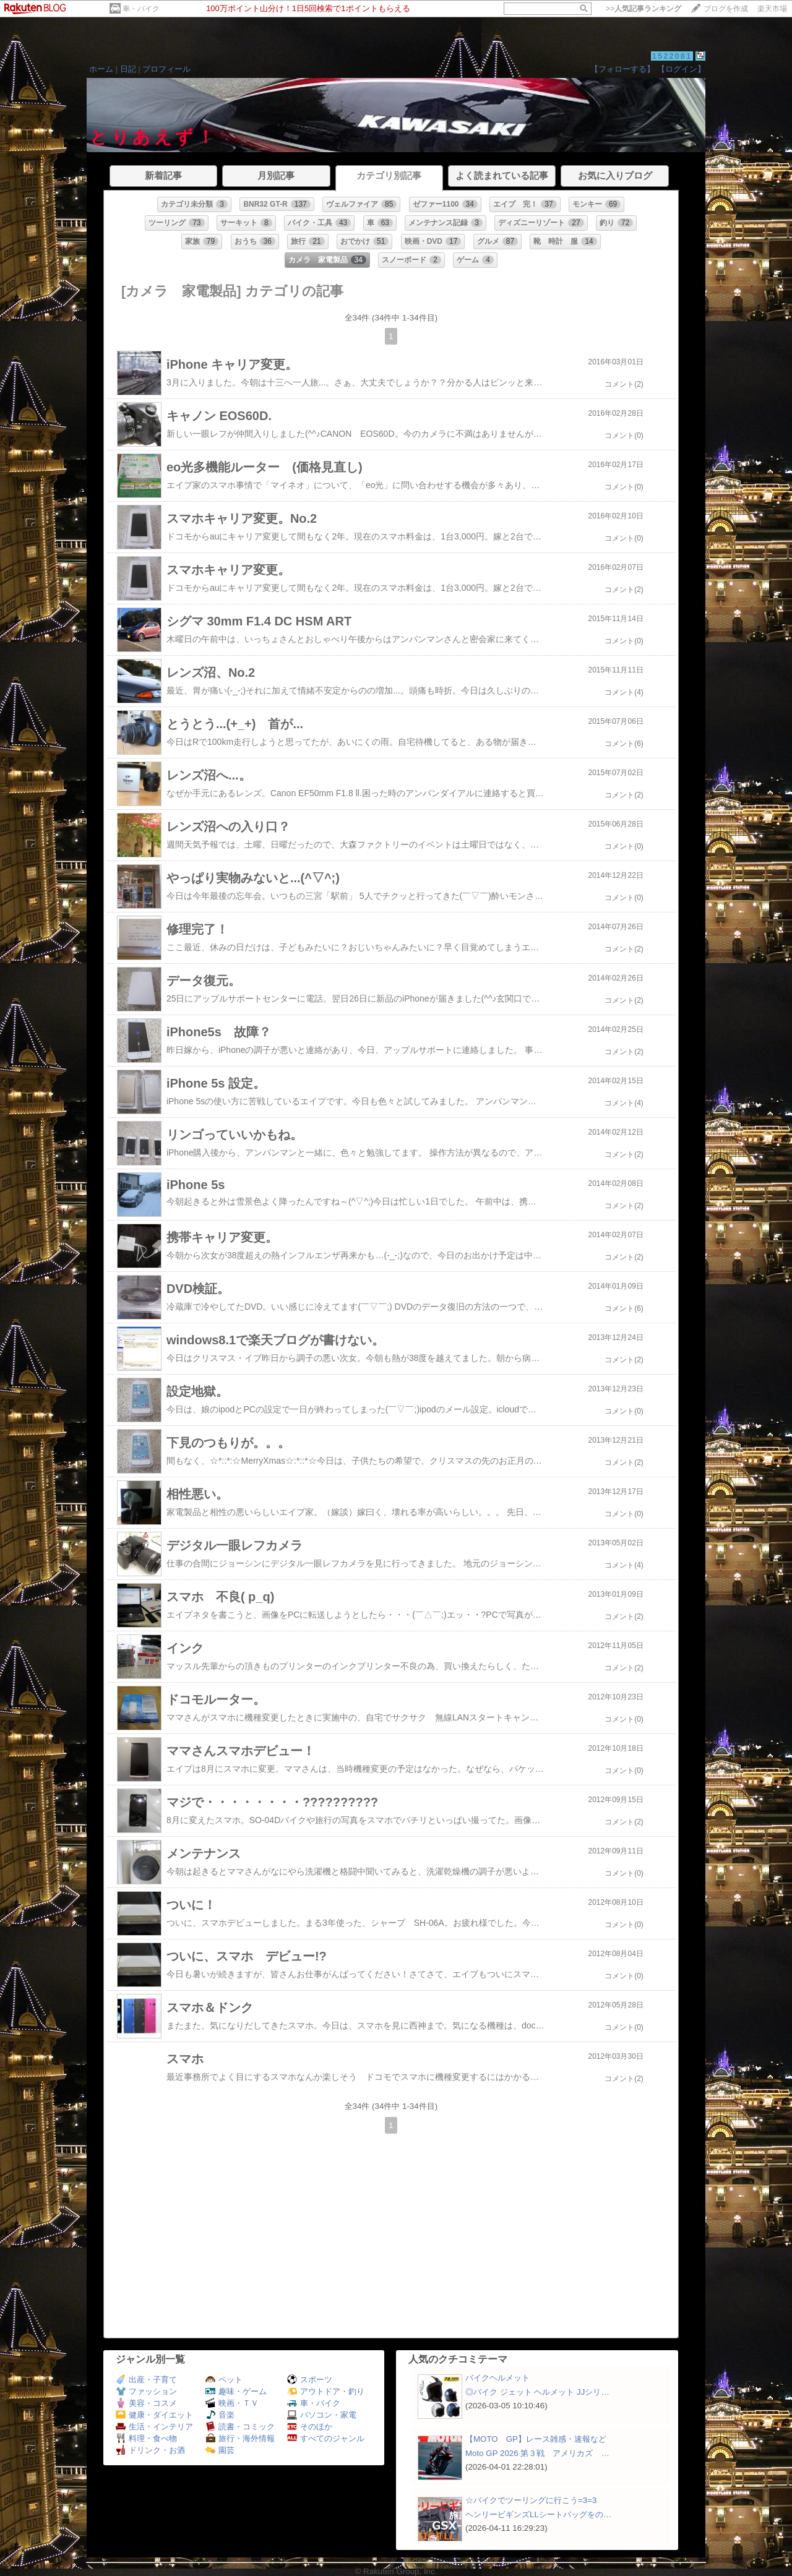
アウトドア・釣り (325, 2391)
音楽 (220, 2414)
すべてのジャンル (325, 2438)
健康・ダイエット (154, 2414)
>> (643, 8)
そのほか (309, 2426)
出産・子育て (146, 2379)
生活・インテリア (154, 2426)
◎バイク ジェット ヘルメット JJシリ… (537, 2392)
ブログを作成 (726, 8)
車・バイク (141, 8)
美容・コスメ (146, 2403)
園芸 (220, 2450)
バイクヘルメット (497, 2377)
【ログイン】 (681, 69)
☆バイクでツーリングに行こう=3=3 (530, 2500)
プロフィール (166, 69)
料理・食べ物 (146, 2438)
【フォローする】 (622, 69)
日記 (128, 69)
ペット (224, 2379)
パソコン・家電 (321, 2414)
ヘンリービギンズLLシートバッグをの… (538, 2514)
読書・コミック (240, 2426)
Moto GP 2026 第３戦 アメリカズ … (537, 2453)
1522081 (672, 56)
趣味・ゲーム (236, 2391)
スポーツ (309, 2379)
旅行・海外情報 (240, 2438)
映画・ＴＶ (232, 2403)
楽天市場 (772, 8)
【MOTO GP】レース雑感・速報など (535, 2439)
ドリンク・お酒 (150, 2450)
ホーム (101, 69)
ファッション (146, 2391)
